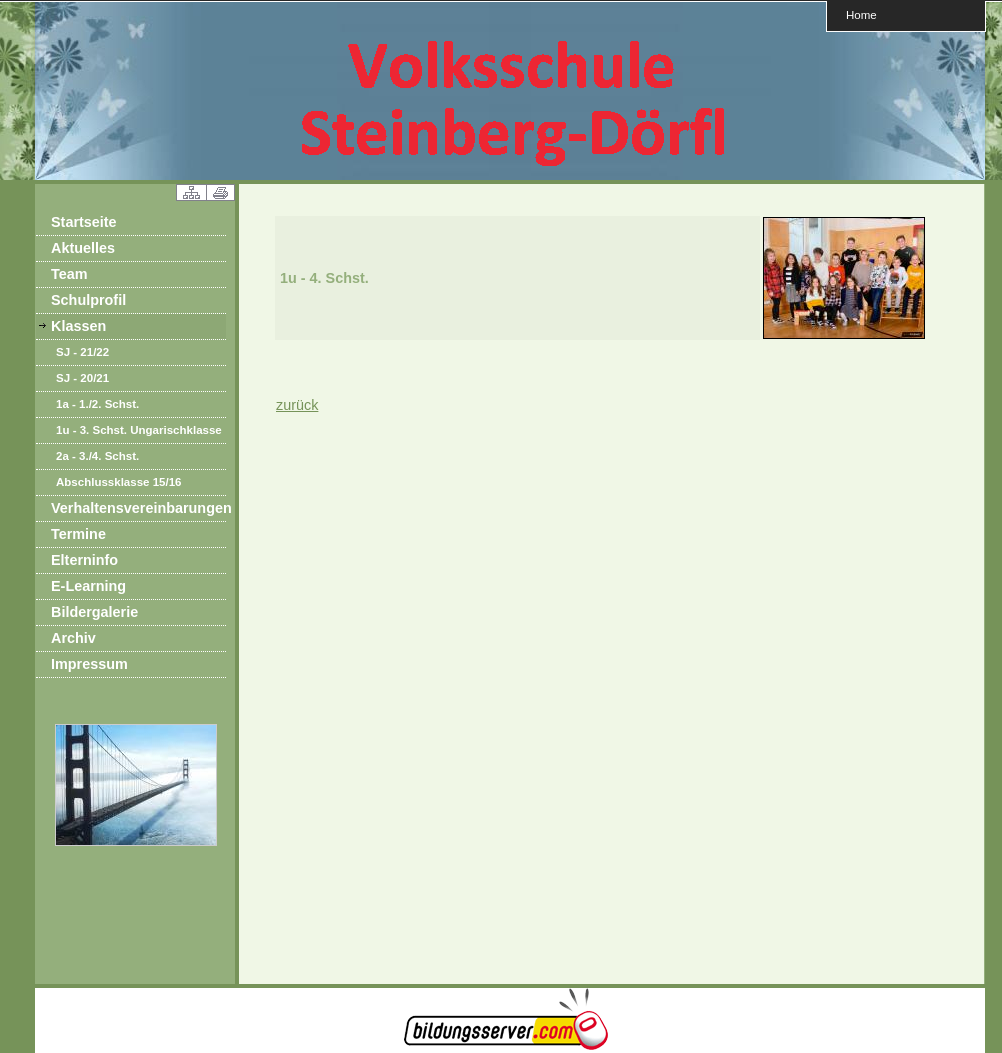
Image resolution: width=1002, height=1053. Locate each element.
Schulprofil (88, 300)
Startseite (84, 222)
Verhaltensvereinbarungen (138, 508)
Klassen (78, 326)
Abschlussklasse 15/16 (118, 482)
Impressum (89, 664)
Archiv (73, 638)
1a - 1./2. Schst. (97, 404)
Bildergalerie (94, 612)
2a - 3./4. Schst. (97, 456)
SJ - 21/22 (82, 352)
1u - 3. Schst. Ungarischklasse (139, 430)
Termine (78, 534)
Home (861, 14)
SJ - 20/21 (82, 378)
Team (69, 274)
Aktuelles (83, 248)
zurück (297, 405)
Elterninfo (84, 560)
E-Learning (88, 586)
